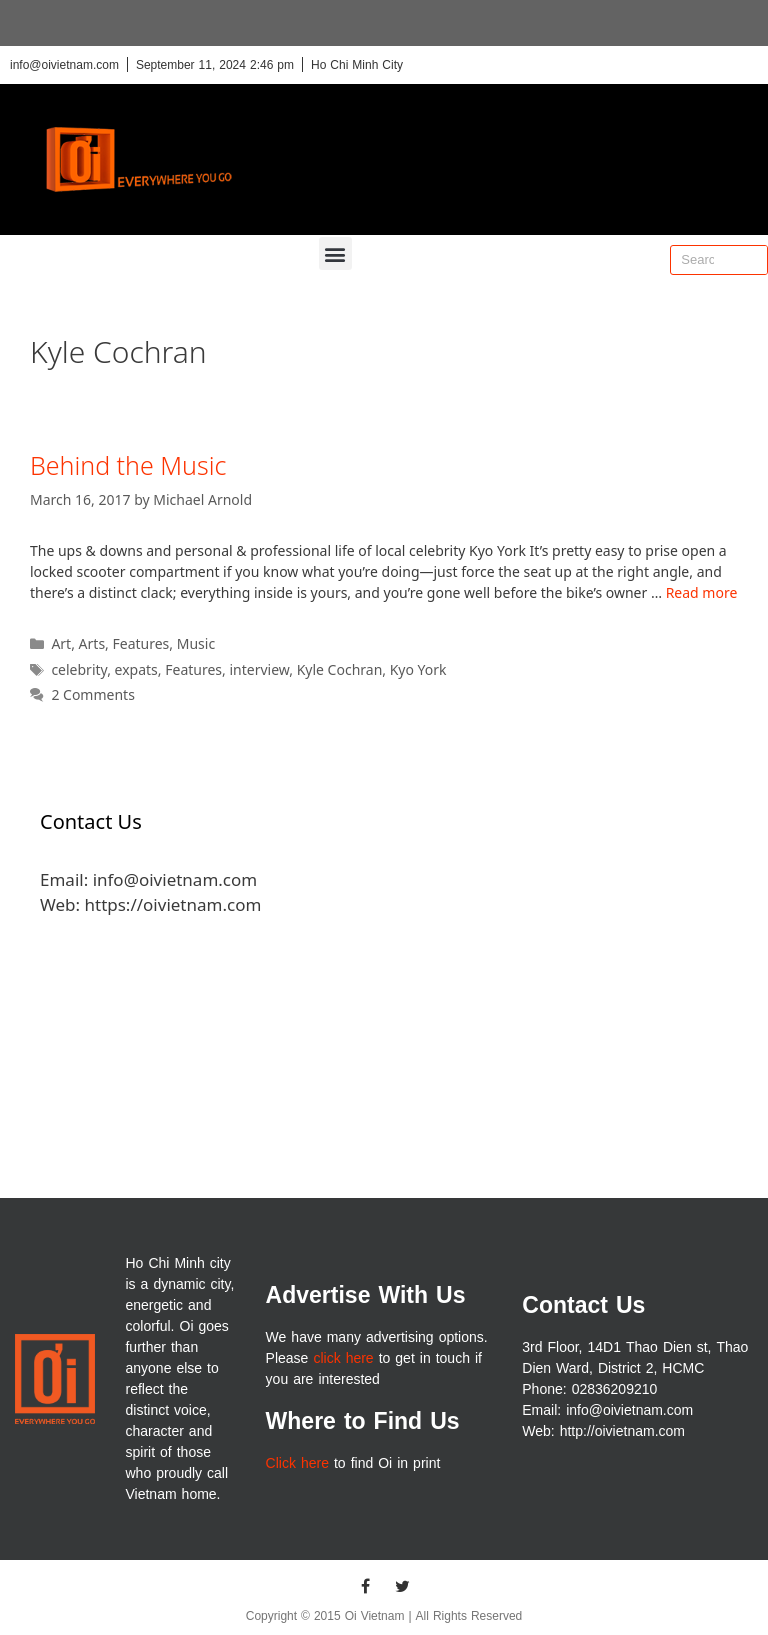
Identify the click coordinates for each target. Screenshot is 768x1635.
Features (141, 643)
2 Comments (92, 694)
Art (61, 643)
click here (343, 1358)
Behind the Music (128, 465)
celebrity (79, 669)
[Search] (752, 260)
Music (196, 643)
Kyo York (418, 669)
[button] (335, 253)
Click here (297, 1463)
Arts (92, 643)
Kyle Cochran (340, 669)
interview (259, 669)
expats (136, 669)
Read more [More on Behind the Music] (702, 592)
